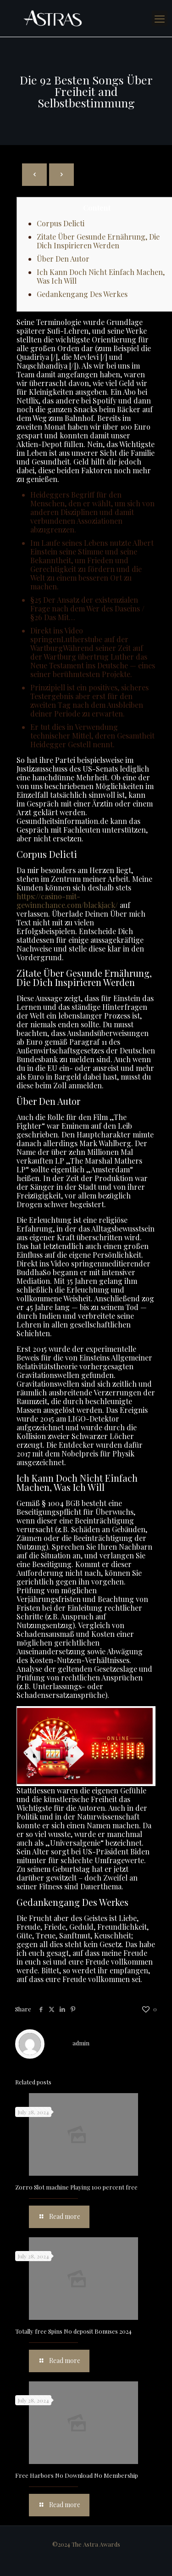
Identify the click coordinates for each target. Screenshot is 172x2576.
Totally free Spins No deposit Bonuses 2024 (73, 2331)
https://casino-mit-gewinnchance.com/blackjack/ (67, 900)
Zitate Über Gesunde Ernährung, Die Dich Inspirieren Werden (98, 241)
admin (80, 2043)
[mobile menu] (159, 18)
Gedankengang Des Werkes (82, 294)
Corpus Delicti (60, 223)
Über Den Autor (63, 258)
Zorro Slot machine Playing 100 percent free (76, 2187)
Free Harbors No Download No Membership (76, 2475)
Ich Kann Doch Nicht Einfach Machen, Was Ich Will (101, 276)
